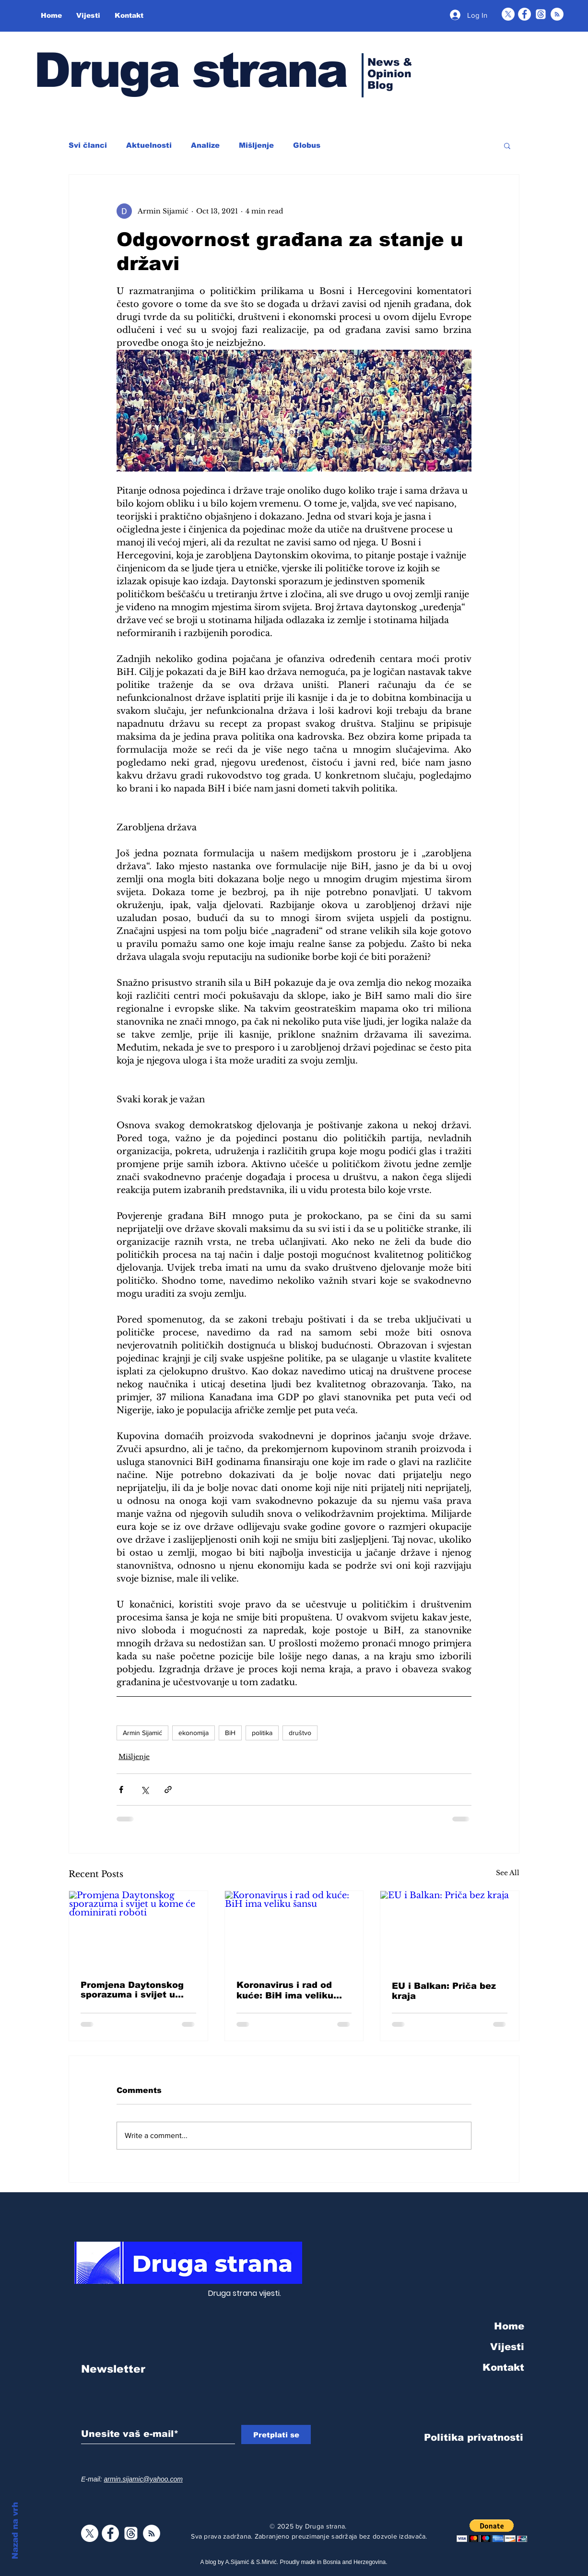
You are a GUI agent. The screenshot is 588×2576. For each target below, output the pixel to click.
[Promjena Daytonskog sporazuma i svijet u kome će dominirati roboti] (138, 1930)
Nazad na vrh (15, 2530)
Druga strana (190, 70)
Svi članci (88, 145)
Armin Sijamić (142, 1733)
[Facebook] (524, 14)
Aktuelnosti (149, 145)
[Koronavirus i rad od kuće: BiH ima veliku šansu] (294, 1930)
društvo (300, 1733)
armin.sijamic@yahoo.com (143, 2479)
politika (262, 1733)
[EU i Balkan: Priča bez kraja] (449, 1930)
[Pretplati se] (276, 2434)
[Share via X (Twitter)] (144, 1789)
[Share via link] (168, 1789)
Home (509, 2326)
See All (507, 1872)
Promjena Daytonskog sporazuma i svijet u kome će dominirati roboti (132, 1989)
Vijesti (507, 2346)
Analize (205, 145)
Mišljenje (256, 145)
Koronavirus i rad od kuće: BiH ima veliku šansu (284, 1990)
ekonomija (193, 1733)
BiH (230, 1733)
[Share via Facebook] (121, 1789)
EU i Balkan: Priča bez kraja (444, 1991)
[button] (507, 145)
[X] (508, 14)
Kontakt (503, 2367)
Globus (306, 145)
